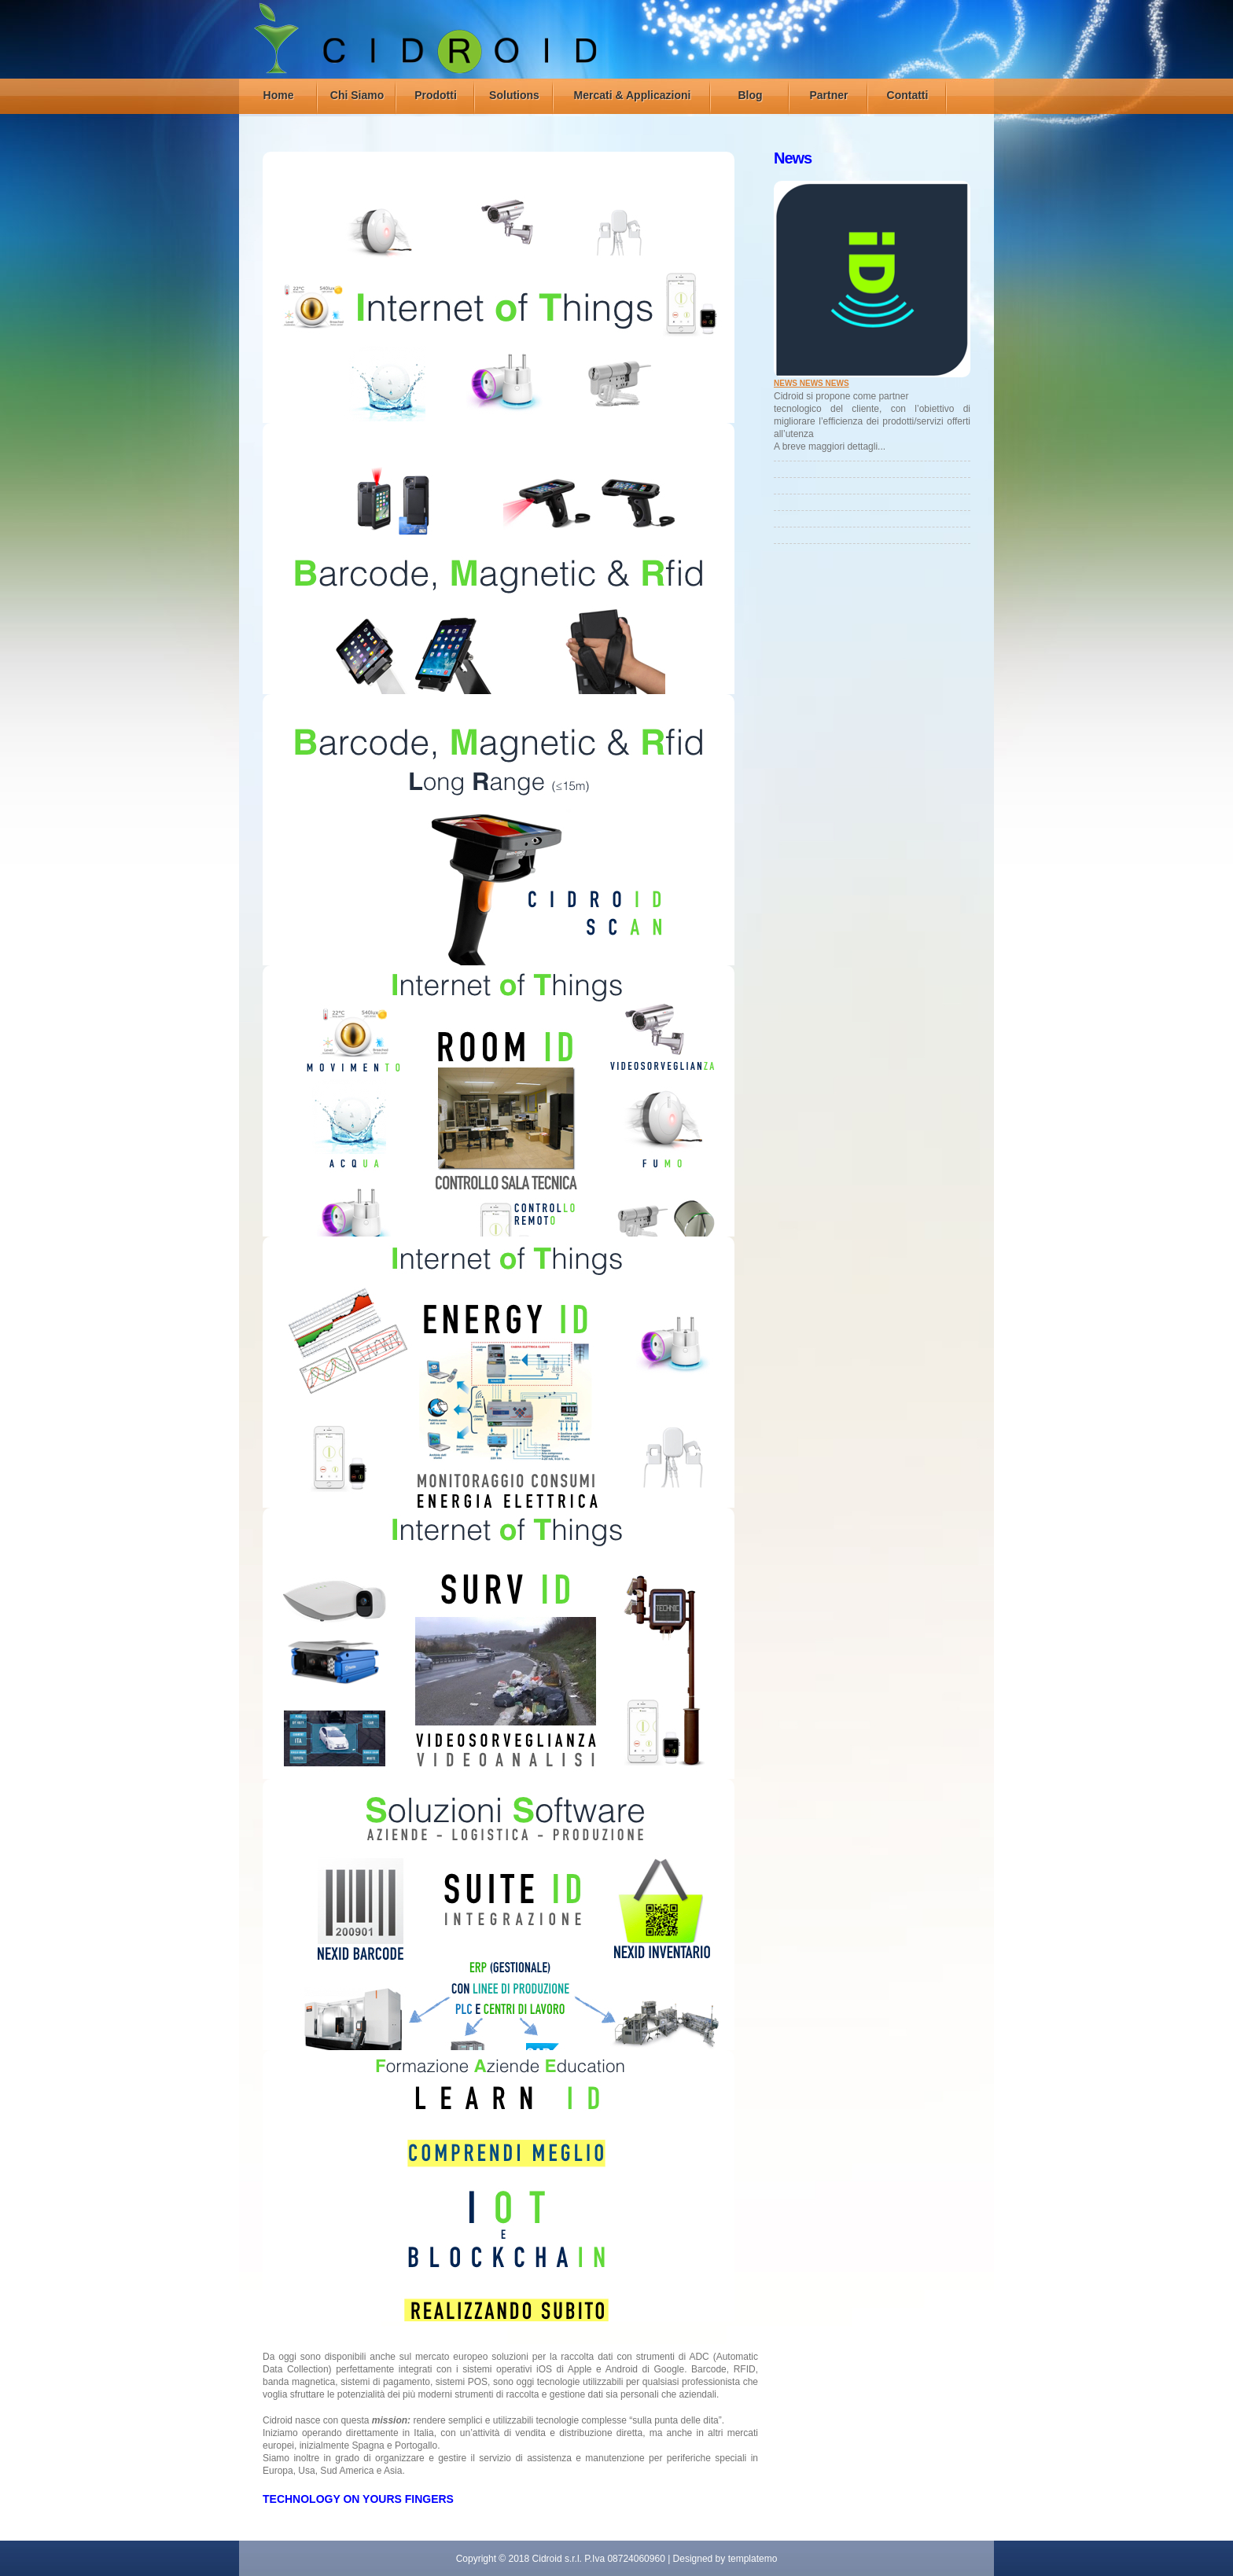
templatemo (753, 2558)
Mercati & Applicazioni (632, 95)
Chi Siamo (357, 95)
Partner (828, 95)
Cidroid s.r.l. (557, 2558)
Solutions (514, 95)
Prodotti (435, 95)
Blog (750, 95)
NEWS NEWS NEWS (811, 383)
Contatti (908, 95)
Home (278, 95)
